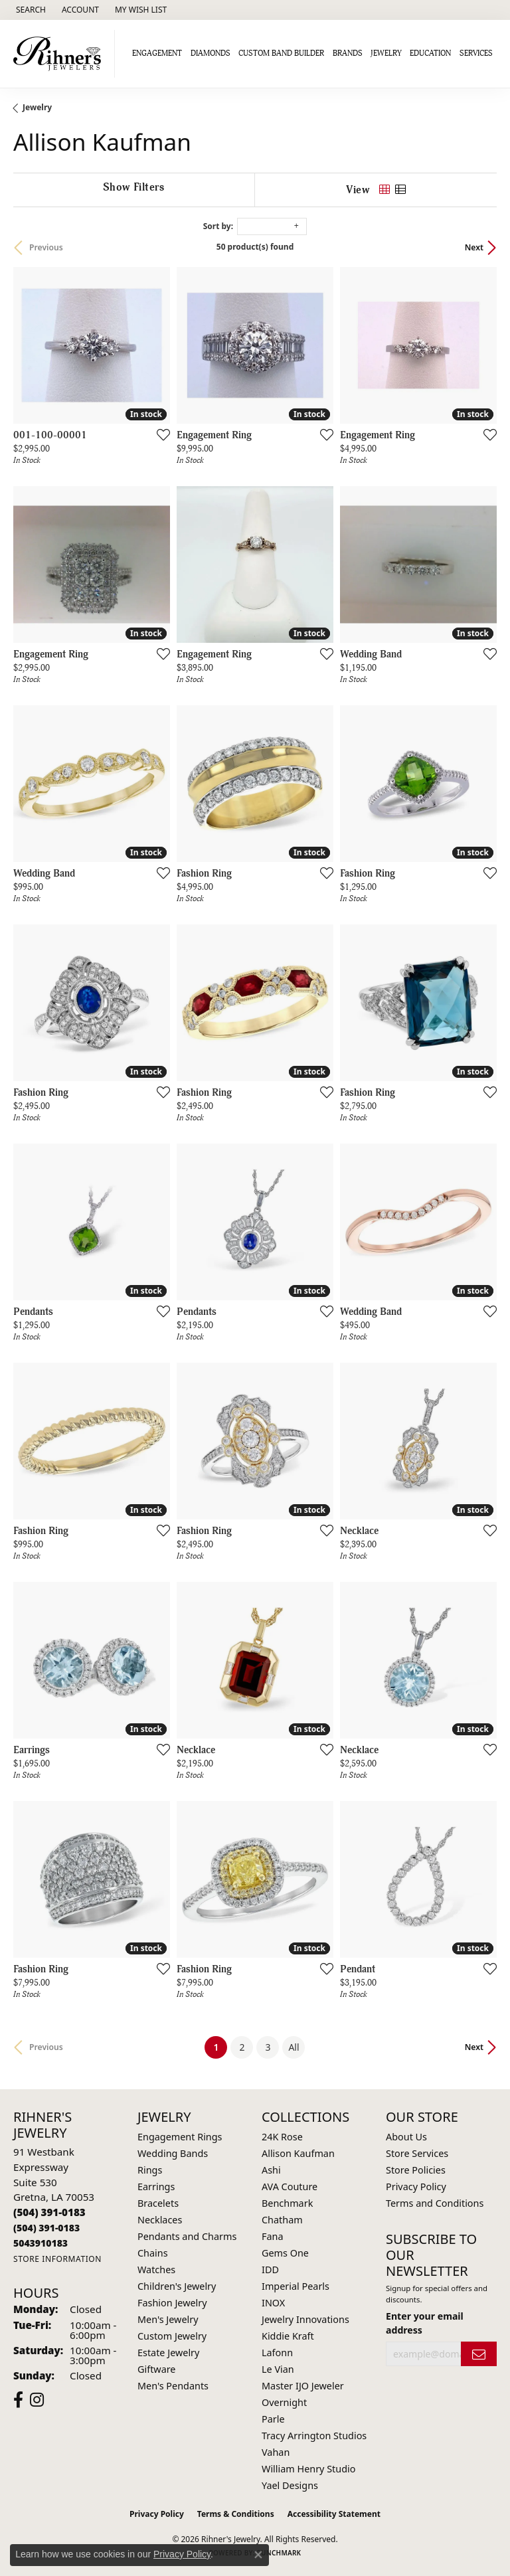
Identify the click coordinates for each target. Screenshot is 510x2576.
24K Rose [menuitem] (282, 2136)
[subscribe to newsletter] (479, 2354)
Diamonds (210, 53)
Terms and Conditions (434, 2203)
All (293, 2047)
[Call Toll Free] (46, 2227)
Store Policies (416, 2170)
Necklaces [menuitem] (159, 2219)
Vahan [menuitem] (276, 2452)
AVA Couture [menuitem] (289, 2186)
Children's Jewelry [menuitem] (176, 2286)
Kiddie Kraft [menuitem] (288, 2336)
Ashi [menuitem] (271, 2170)
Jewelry (386, 53)
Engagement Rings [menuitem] (179, 2136)
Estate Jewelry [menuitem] (168, 2352)
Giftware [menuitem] (156, 2369)
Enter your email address (425, 2323)
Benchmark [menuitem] (287, 2203)
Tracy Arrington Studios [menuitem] (314, 2435)
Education (430, 53)
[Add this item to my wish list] (159, 434)
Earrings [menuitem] (156, 2186)
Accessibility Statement (334, 2514)
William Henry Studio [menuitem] (308, 2468)
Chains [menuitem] (152, 2253)
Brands (348, 53)
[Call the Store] (49, 2212)
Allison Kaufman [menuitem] (298, 2153)
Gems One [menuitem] (285, 2253)
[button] (29, 10)
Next (474, 247)
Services (476, 53)
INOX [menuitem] (273, 2302)
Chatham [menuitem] (282, 2219)
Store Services (417, 2153)
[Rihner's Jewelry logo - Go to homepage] (61, 54)
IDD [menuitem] (270, 2269)
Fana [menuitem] (273, 2236)
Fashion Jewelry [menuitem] (172, 2302)
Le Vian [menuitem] (278, 2369)
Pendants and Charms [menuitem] (186, 2236)
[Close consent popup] (258, 2555)
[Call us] (40, 2243)
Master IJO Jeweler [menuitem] (303, 2385)
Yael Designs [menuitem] (290, 2485)
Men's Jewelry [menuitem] (168, 2319)
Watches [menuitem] (156, 2269)
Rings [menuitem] (149, 2170)
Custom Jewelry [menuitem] (172, 2336)
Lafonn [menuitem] (277, 2352)
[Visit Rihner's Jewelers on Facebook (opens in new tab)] (18, 2400)
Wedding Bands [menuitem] (172, 2153)
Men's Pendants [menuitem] (173, 2385)
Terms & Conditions (235, 2514)
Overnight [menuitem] (284, 2402)
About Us (406, 2136)
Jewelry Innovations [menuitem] (305, 2319)
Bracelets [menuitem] (158, 2203)
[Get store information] (57, 2259)
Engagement (157, 53)
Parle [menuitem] (273, 2419)
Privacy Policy (416, 2186)
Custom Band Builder (281, 53)
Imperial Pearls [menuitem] (295, 2286)
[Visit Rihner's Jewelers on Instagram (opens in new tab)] (37, 2400)
